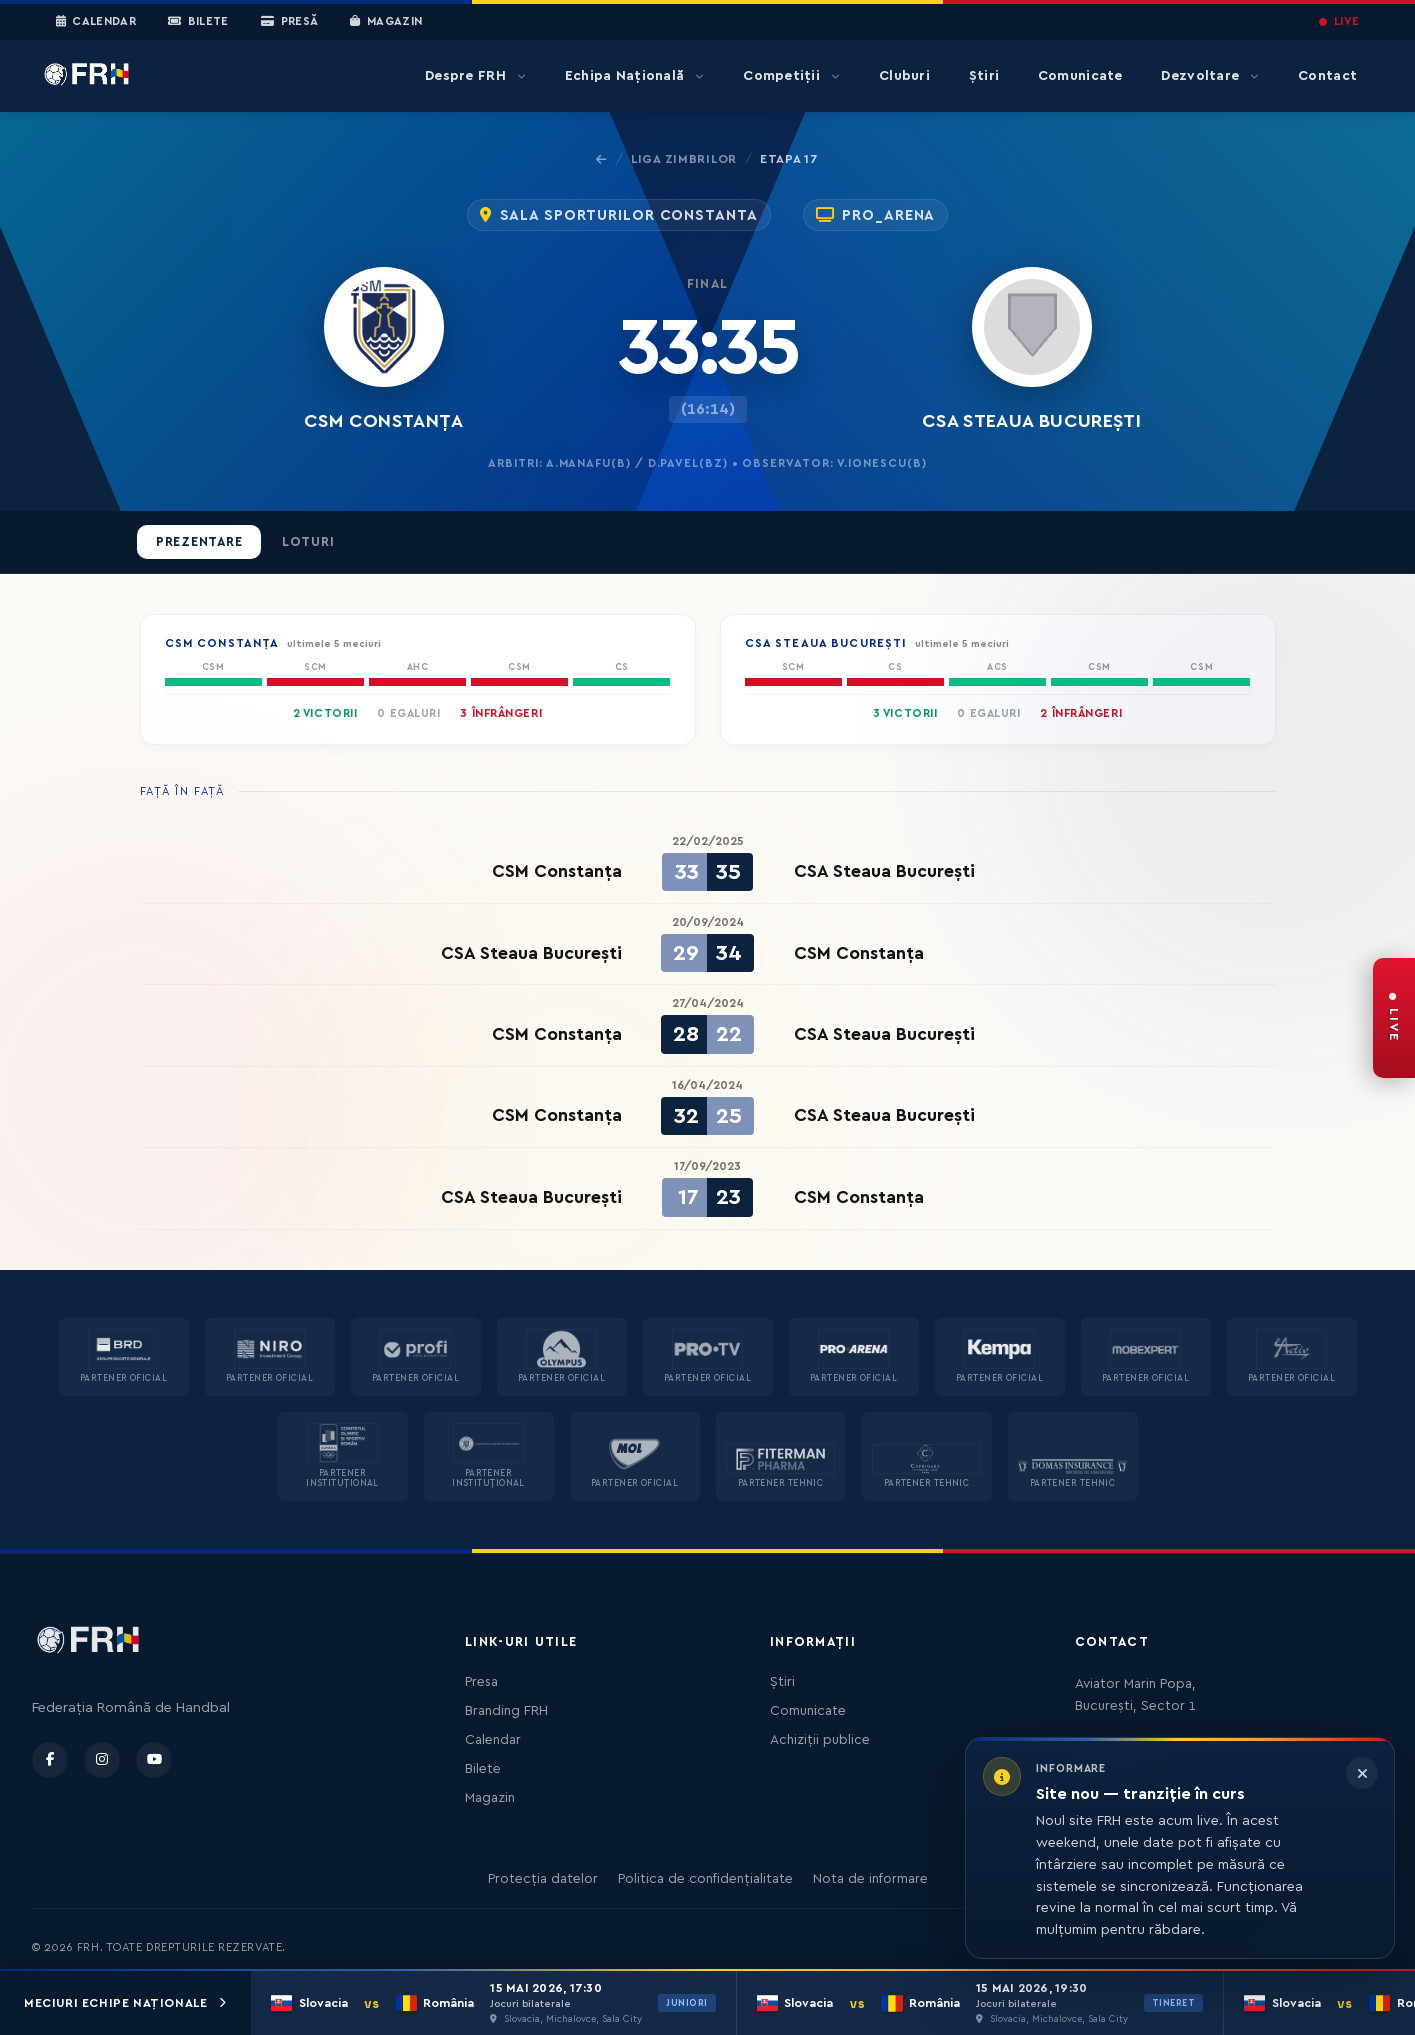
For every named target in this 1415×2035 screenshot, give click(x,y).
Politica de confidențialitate (705, 1879)
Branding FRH (506, 1711)
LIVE (1339, 21)
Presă (289, 22)
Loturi (308, 542)
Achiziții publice (820, 1740)
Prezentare (199, 542)
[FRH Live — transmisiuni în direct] (1394, 1018)
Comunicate (1080, 76)
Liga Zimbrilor (684, 159)
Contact (1327, 76)
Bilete (198, 22)
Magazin (386, 22)
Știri (984, 76)
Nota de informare (870, 1879)
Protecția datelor (543, 1879)
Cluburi (904, 76)
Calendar (96, 22)
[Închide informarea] (1362, 1773)
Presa (481, 1682)
